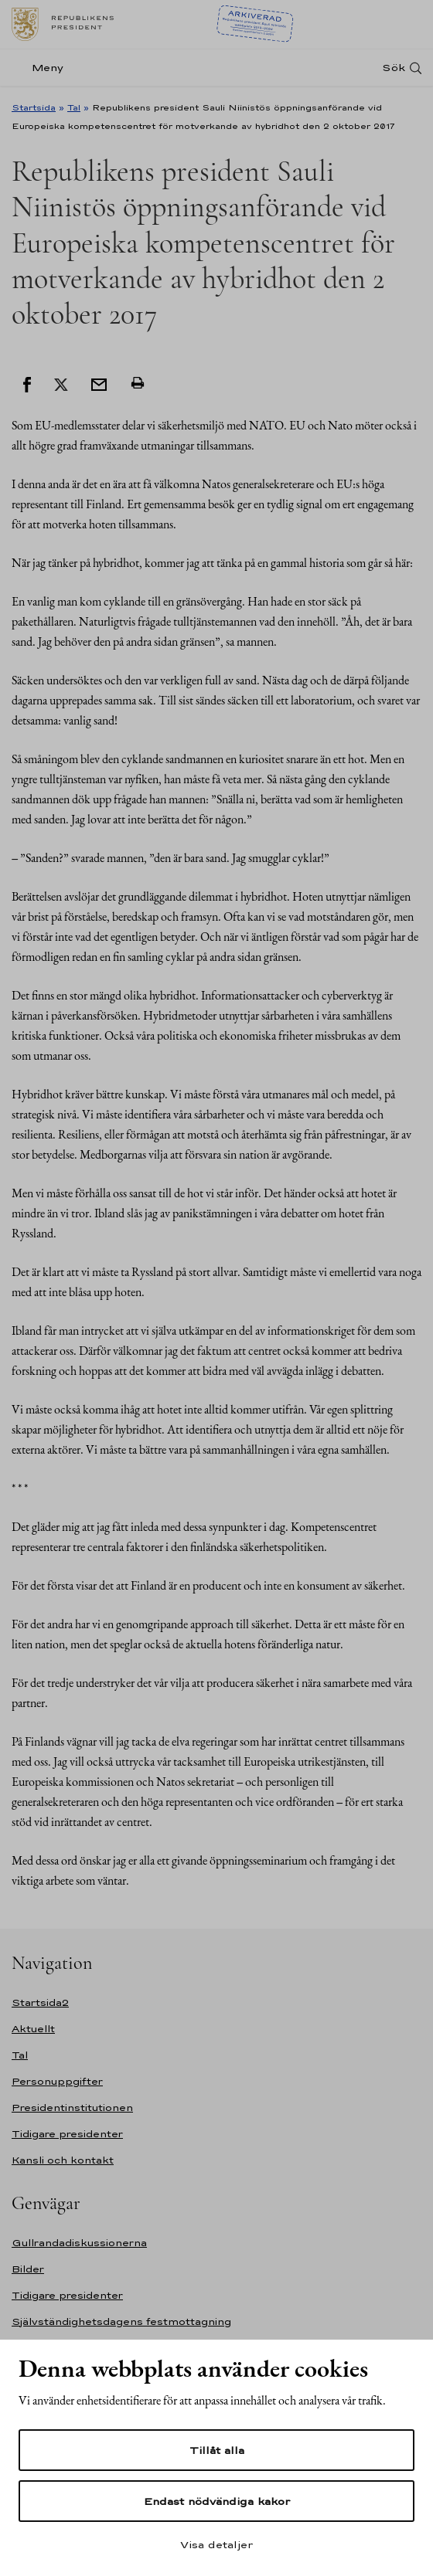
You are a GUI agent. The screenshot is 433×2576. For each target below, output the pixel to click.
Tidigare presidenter (67, 2133)
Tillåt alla (216, 2450)
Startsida (34, 107)
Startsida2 (40, 2002)
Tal (73, 107)
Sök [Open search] (393, 67)
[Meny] (42, 67)
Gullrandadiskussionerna (79, 2242)
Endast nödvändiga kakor (217, 2501)
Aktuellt (33, 2028)
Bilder (28, 2269)
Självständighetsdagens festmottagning (121, 2321)
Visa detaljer (216, 2544)
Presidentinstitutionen (72, 2107)
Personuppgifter (57, 2081)
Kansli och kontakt (63, 2160)
